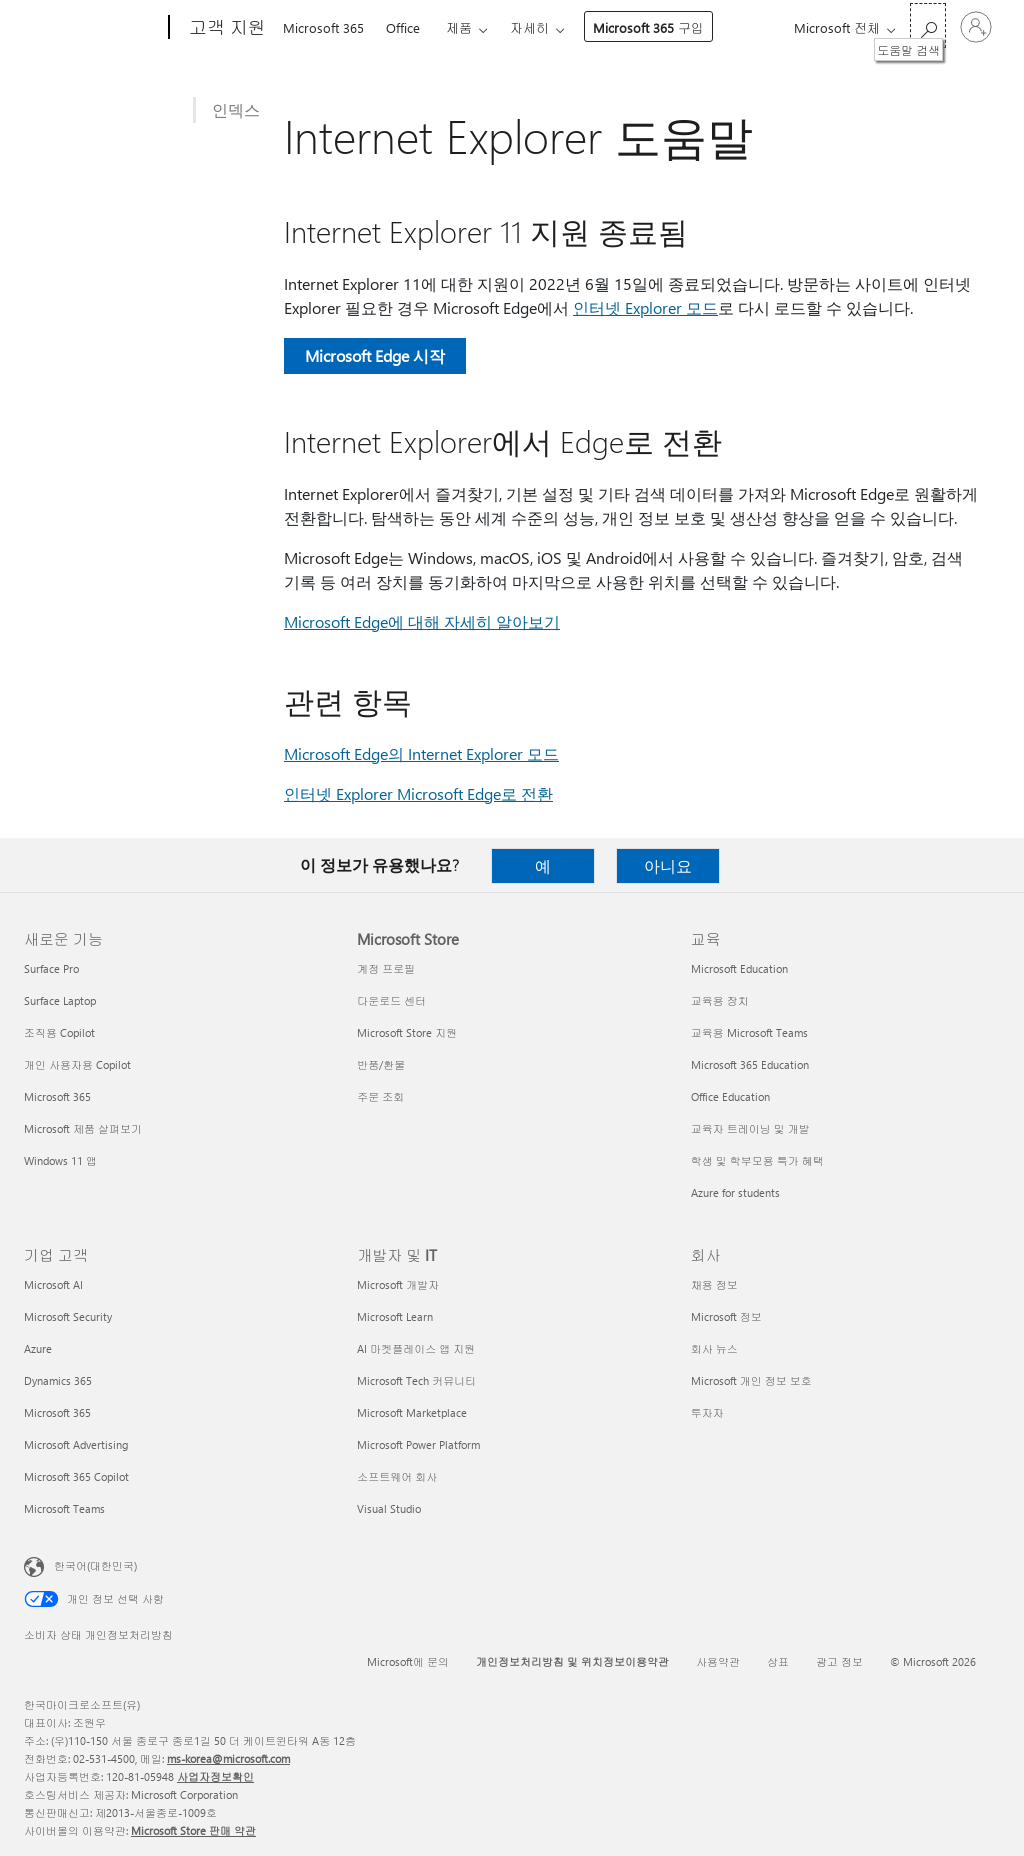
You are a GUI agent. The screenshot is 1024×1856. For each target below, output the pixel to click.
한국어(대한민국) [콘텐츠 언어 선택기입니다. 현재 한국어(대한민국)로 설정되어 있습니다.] (95, 1565)
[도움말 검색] (928, 25)
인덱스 (236, 109)
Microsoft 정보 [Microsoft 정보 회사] (726, 1316)
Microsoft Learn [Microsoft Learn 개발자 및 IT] (395, 1316)
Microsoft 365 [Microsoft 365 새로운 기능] (57, 1096)
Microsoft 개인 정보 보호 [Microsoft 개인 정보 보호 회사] (751, 1380)
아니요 (668, 865)
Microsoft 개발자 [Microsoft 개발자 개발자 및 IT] (398, 1284)
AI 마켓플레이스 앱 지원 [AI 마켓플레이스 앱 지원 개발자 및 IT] (416, 1348)
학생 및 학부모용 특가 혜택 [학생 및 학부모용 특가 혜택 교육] (757, 1160)
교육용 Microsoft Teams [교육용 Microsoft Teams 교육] (749, 1032)
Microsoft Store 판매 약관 (193, 1830)
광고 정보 (839, 1661)
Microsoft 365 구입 (648, 27)
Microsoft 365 (323, 27)
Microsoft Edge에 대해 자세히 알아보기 (422, 621)
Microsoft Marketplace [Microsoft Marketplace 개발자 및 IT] (412, 1412)
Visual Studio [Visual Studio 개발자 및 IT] (389, 1508)
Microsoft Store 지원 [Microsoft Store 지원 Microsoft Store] (407, 1032)
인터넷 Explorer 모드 (645, 307)
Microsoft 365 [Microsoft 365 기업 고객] (57, 1412)
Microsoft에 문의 (408, 1661)
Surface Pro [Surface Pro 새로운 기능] (51, 968)
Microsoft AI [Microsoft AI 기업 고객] (53, 1284)
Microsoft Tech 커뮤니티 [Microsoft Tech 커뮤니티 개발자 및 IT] (416, 1380)
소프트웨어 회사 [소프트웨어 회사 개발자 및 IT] (397, 1476)
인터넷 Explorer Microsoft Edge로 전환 (418, 793)
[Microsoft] (92, 28)
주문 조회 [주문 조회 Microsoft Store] (380, 1096)
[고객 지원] (225, 28)
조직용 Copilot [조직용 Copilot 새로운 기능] (59, 1032)
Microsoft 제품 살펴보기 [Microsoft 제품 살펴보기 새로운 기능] (83, 1128)
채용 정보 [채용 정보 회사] (714, 1284)
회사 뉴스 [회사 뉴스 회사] (714, 1348)
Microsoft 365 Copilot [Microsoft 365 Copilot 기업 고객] (76, 1476)
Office (403, 27)
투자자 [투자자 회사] (707, 1412)
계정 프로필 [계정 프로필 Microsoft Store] (386, 968)
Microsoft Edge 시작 (375, 355)
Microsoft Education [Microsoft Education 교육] (739, 968)
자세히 (529, 27)
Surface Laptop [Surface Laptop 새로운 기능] (60, 1000)
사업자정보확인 (215, 1776)
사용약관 (718, 1661)
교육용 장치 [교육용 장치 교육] (720, 1000)
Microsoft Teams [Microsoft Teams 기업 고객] (64, 1508)
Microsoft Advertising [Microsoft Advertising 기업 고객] (76, 1444)
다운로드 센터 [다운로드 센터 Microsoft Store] (391, 1000)
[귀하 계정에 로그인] (976, 27)
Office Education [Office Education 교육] (730, 1096)
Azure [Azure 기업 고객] (38, 1348)
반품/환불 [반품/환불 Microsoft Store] (381, 1064)
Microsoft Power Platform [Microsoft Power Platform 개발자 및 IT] (418, 1444)
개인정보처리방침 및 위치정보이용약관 (572, 1661)
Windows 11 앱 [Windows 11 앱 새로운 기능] (60, 1160)
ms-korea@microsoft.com (228, 1758)
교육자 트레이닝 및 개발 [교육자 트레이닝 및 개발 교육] (750, 1128)
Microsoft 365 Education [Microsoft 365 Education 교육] (750, 1064)
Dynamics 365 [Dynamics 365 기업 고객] (58, 1380)
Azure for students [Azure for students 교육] (735, 1192)
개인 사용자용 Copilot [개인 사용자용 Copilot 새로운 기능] (77, 1064)
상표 (778, 1661)
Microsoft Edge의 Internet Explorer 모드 (421, 753)
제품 (459, 27)
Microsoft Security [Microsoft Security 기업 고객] (68, 1316)
